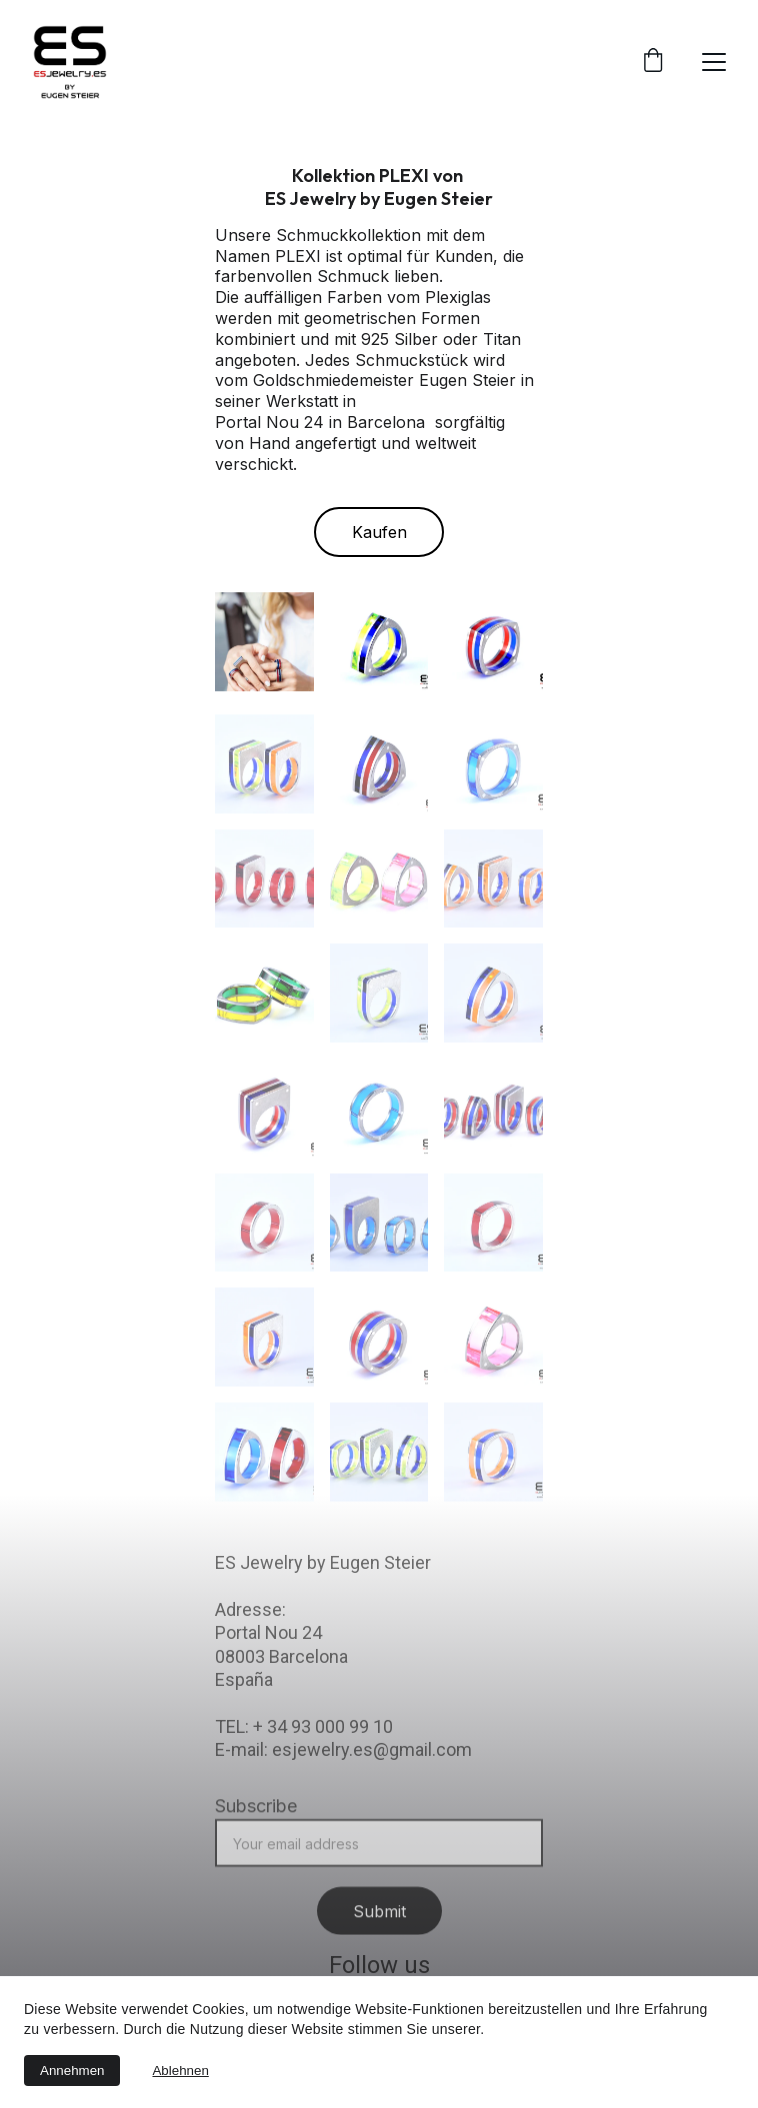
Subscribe (256, 1820)
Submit (379, 1926)
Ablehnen (180, 2070)
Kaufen (379, 533)
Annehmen (72, 2070)
